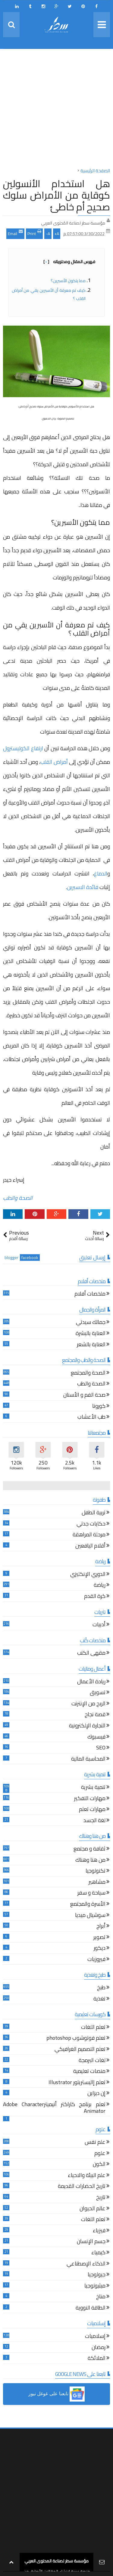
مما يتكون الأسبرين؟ (68, 281)
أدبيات (99, 1625)
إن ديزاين (96, 2094)
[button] (56, 2394)
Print (34, 233)
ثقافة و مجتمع (89, 1849)
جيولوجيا (96, 2275)
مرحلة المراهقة (89, 1535)
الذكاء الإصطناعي (86, 2264)
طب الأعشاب (91, 1418)
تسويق (97, 1693)
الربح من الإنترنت (88, 1704)
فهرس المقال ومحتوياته (69, 262)
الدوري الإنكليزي (87, 1575)
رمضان (98, 2348)
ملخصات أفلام (89, 1294)
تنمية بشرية (93, 1788)
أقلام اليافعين (90, 1546)
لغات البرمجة (92, 2061)
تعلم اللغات (93, 2028)
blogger (11, 1257)
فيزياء (99, 2231)
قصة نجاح (95, 1715)
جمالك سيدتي (90, 1323)
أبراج (100, 1927)
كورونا (98, 1407)
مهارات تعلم (92, 1810)
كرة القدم (94, 1597)
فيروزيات (96, 1960)
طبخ (101, 1988)
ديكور (99, 1949)
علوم (99, 2154)
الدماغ (100, 873)
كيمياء (98, 2253)
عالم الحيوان (92, 2209)
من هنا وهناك (90, 1861)
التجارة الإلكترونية (87, 1726)
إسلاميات (95, 2337)
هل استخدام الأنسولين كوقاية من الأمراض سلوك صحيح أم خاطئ (56, 195)
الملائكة (96, 2359)
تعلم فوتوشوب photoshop (75, 2039)
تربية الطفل (93, 1513)
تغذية (99, 1999)
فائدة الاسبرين (82, 887)
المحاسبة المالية (88, 1759)
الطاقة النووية (90, 2308)
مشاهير (97, 1883)
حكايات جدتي (91, 1524)
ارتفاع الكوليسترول (23, 748)
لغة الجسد (94, 1821)
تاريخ (100, 2198)
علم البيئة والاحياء (86, 2176)
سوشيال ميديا (90, 1916)
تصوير (99, 1938)
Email (15, 233)
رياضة (99, 1586)
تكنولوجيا (95, 1871)
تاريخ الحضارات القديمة (81, 2187)
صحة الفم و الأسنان (84, 1396)
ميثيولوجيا (94, 2286)
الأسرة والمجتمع (87, 1905)
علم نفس (95, 2143)
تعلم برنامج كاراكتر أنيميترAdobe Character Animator (54, 2108)
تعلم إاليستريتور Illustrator (77, 2083)
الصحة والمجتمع (88, 1373)
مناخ (100, 2297)
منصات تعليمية (89, 2072)
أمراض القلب (53, 762)
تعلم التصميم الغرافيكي (80, 2050)
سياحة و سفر (91, 1893)
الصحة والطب (18, 1198)
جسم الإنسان (91, 2242)
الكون (99, 2165)
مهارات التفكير (89, 1799)
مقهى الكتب (91, 1654)
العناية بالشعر (91, 1345)
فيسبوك (96, 1737)
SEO (100, 1748)
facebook (29, 1257)
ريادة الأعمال (91, 1682)
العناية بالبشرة (90, 1334)
